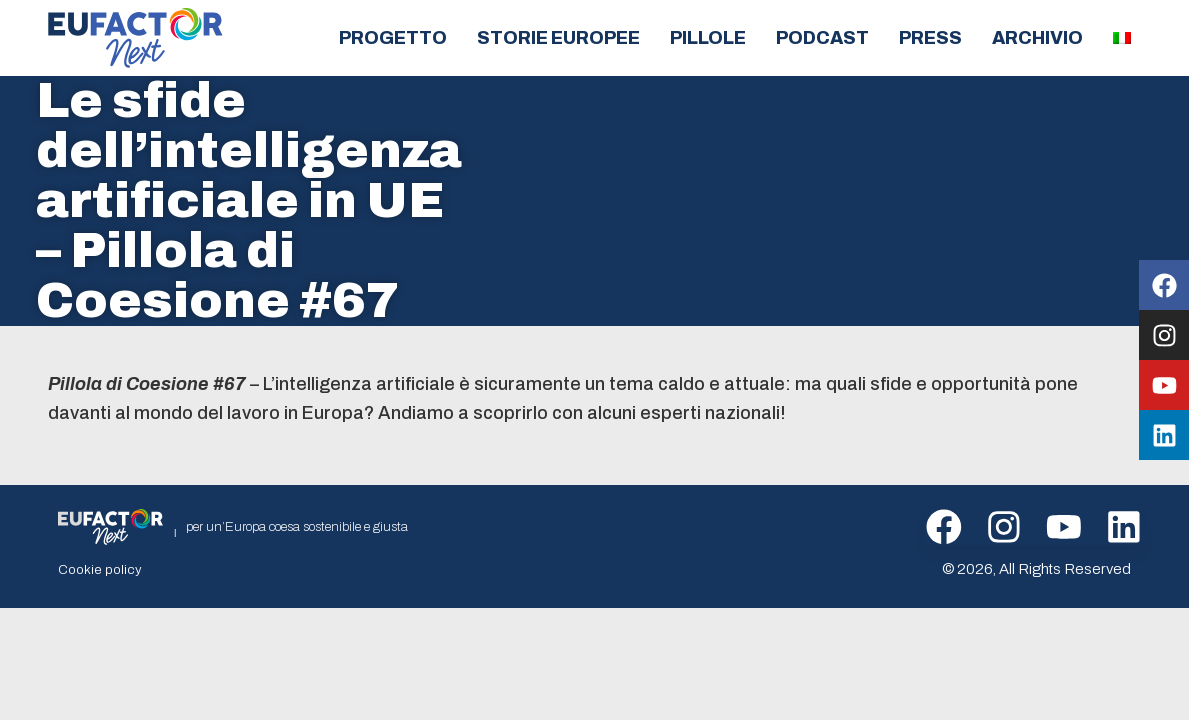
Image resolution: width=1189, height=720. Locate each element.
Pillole (708, 38)
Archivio (1037, 38)
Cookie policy (96, 569)
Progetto (393, 38)
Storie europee (558, 38)
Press (930, 38)
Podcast (822, 38)
